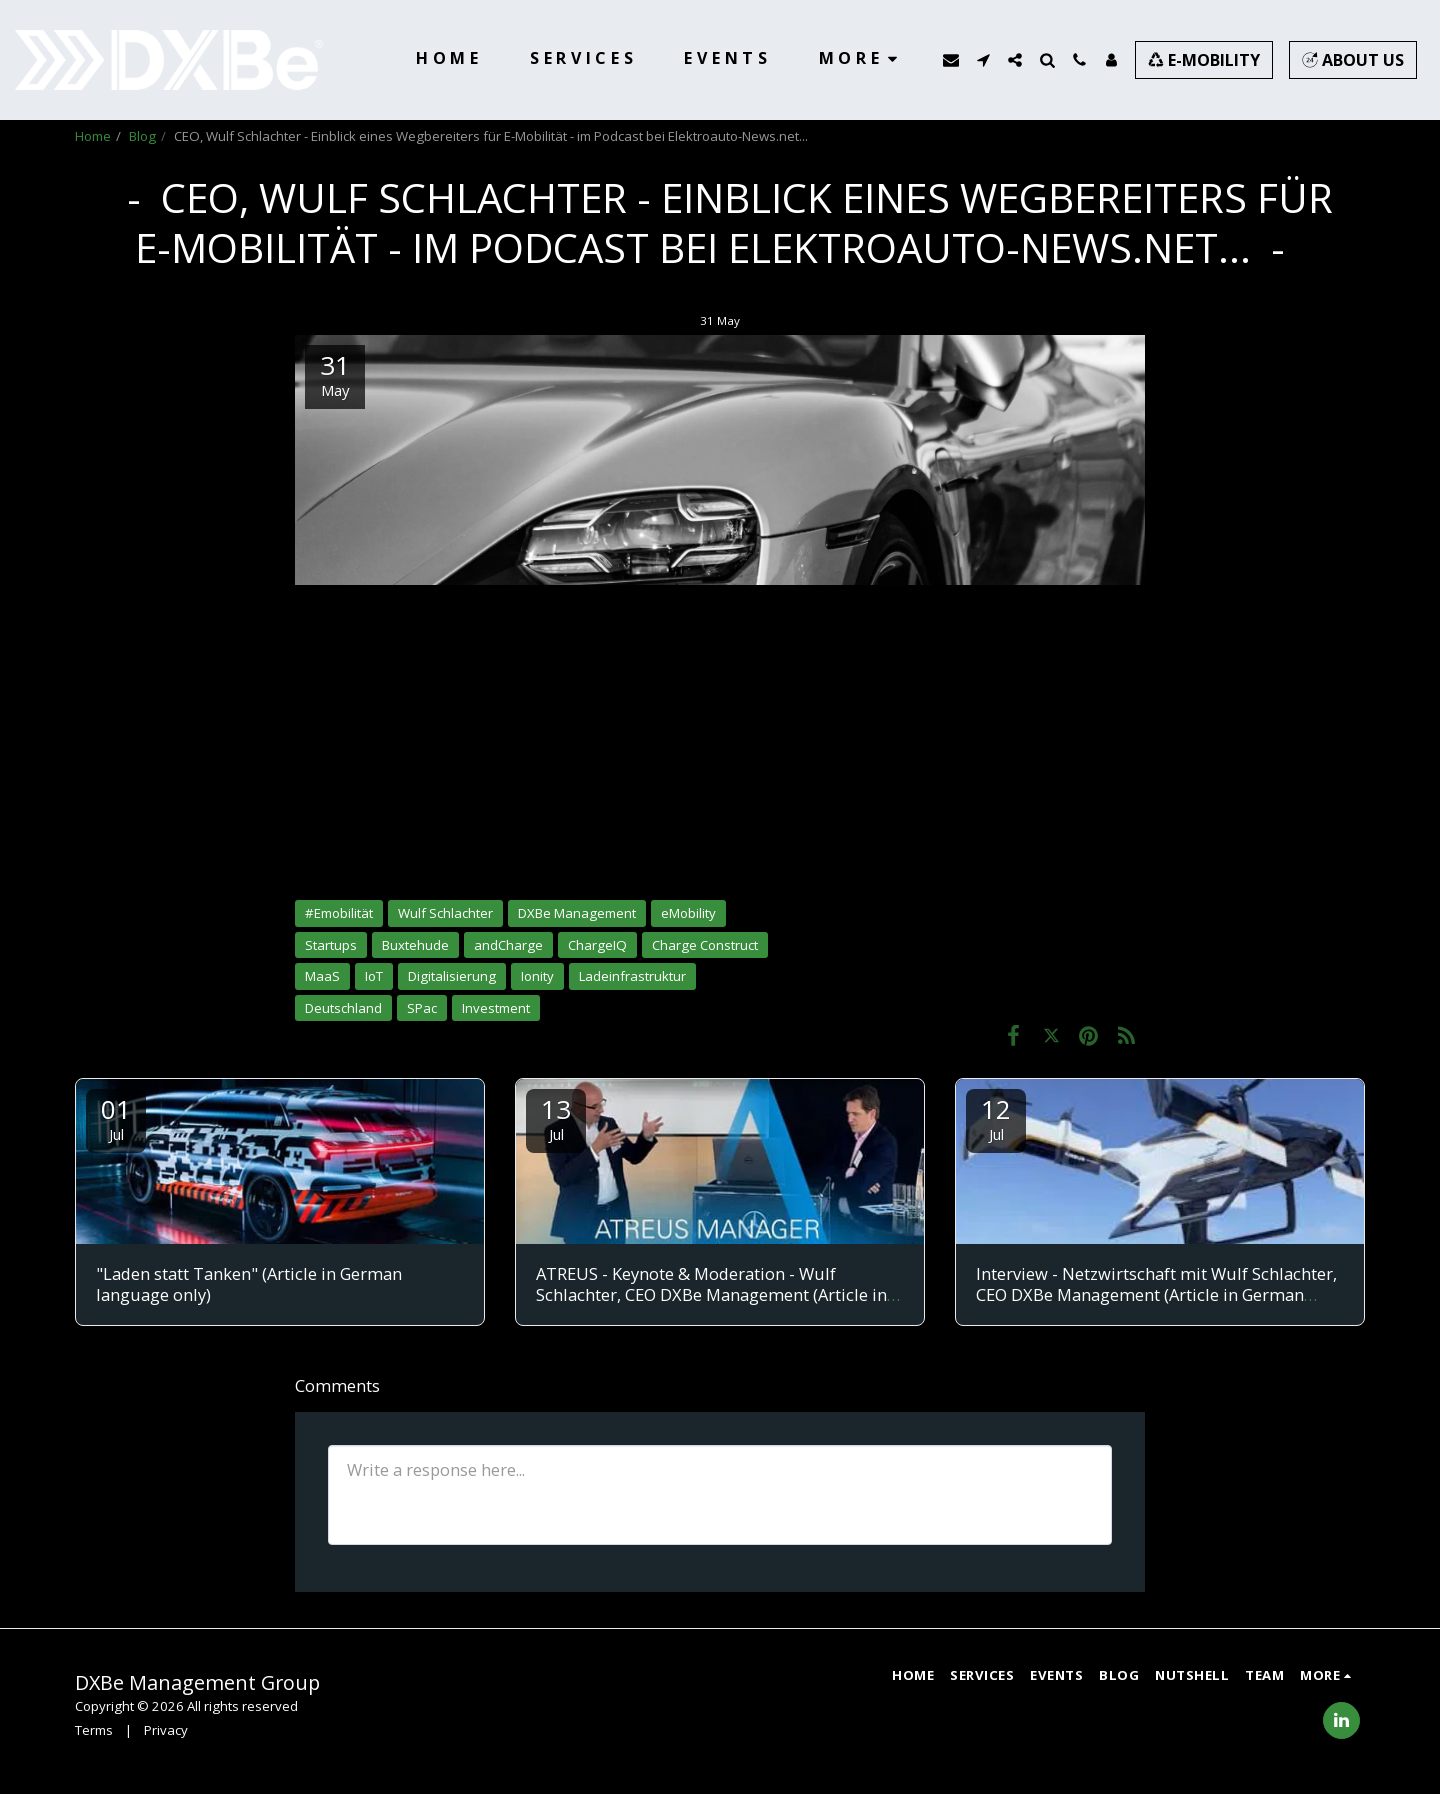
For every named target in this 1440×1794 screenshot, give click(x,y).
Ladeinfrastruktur (632, 976)
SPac (422, 1008)
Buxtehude (415, 945)
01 (116, 1117)
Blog (142, 136)
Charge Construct (705, 945)
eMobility (688, 913)
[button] (951, 60)
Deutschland (343, 1008)
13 (556, 1117)
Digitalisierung (452, 976)
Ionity (537, 976)
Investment (496, 1008)
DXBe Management (577, 913)
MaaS (322, 976)
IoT (374, 976)
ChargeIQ (597, 945)
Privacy (166, 1730)
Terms (94, 1730)
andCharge (508, 945)
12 (996, 1117)
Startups (331, 945)
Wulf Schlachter (445, 913)
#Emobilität (339, 913)
